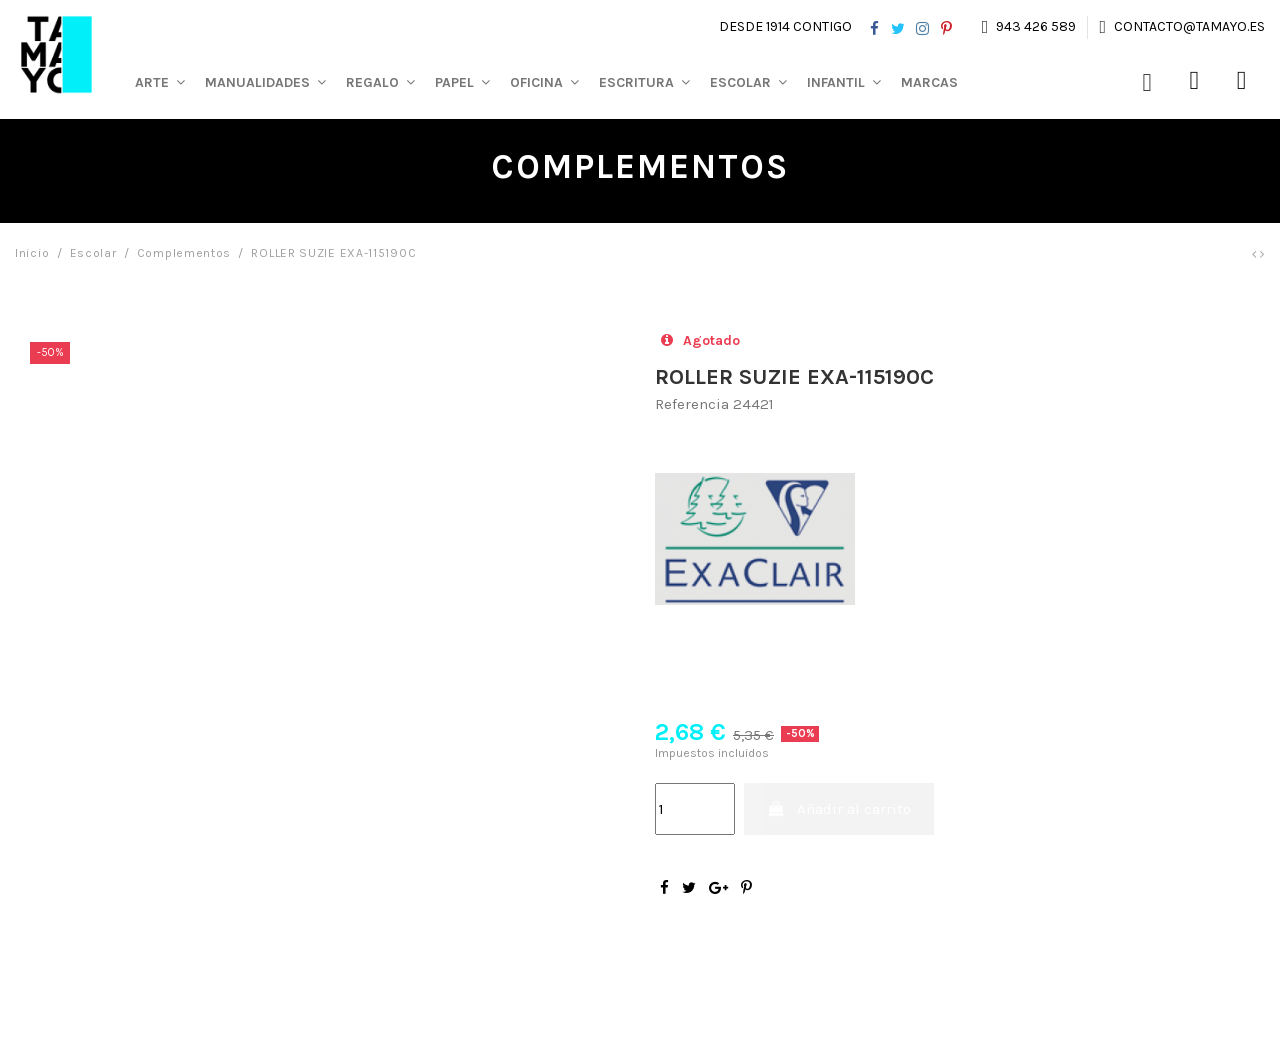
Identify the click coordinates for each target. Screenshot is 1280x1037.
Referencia (692, 404)
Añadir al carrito (839, 809)
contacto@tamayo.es (1188, 26)
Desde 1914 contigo (785, 26)
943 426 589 (1036, 26)
